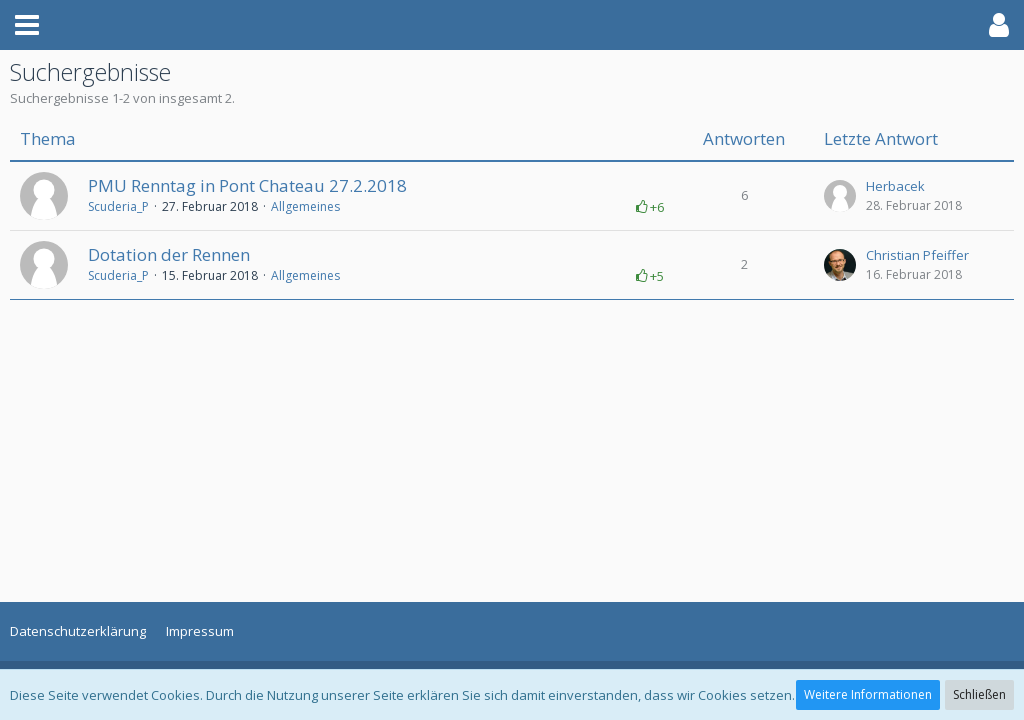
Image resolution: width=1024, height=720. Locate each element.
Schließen (979, 694)
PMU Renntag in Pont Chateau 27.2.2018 (247, 185)
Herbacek (895, 186)
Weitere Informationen (868, 694)
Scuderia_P (118, 206)
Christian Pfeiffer (917, 255)
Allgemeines (305, 206)
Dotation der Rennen (169, 254)
